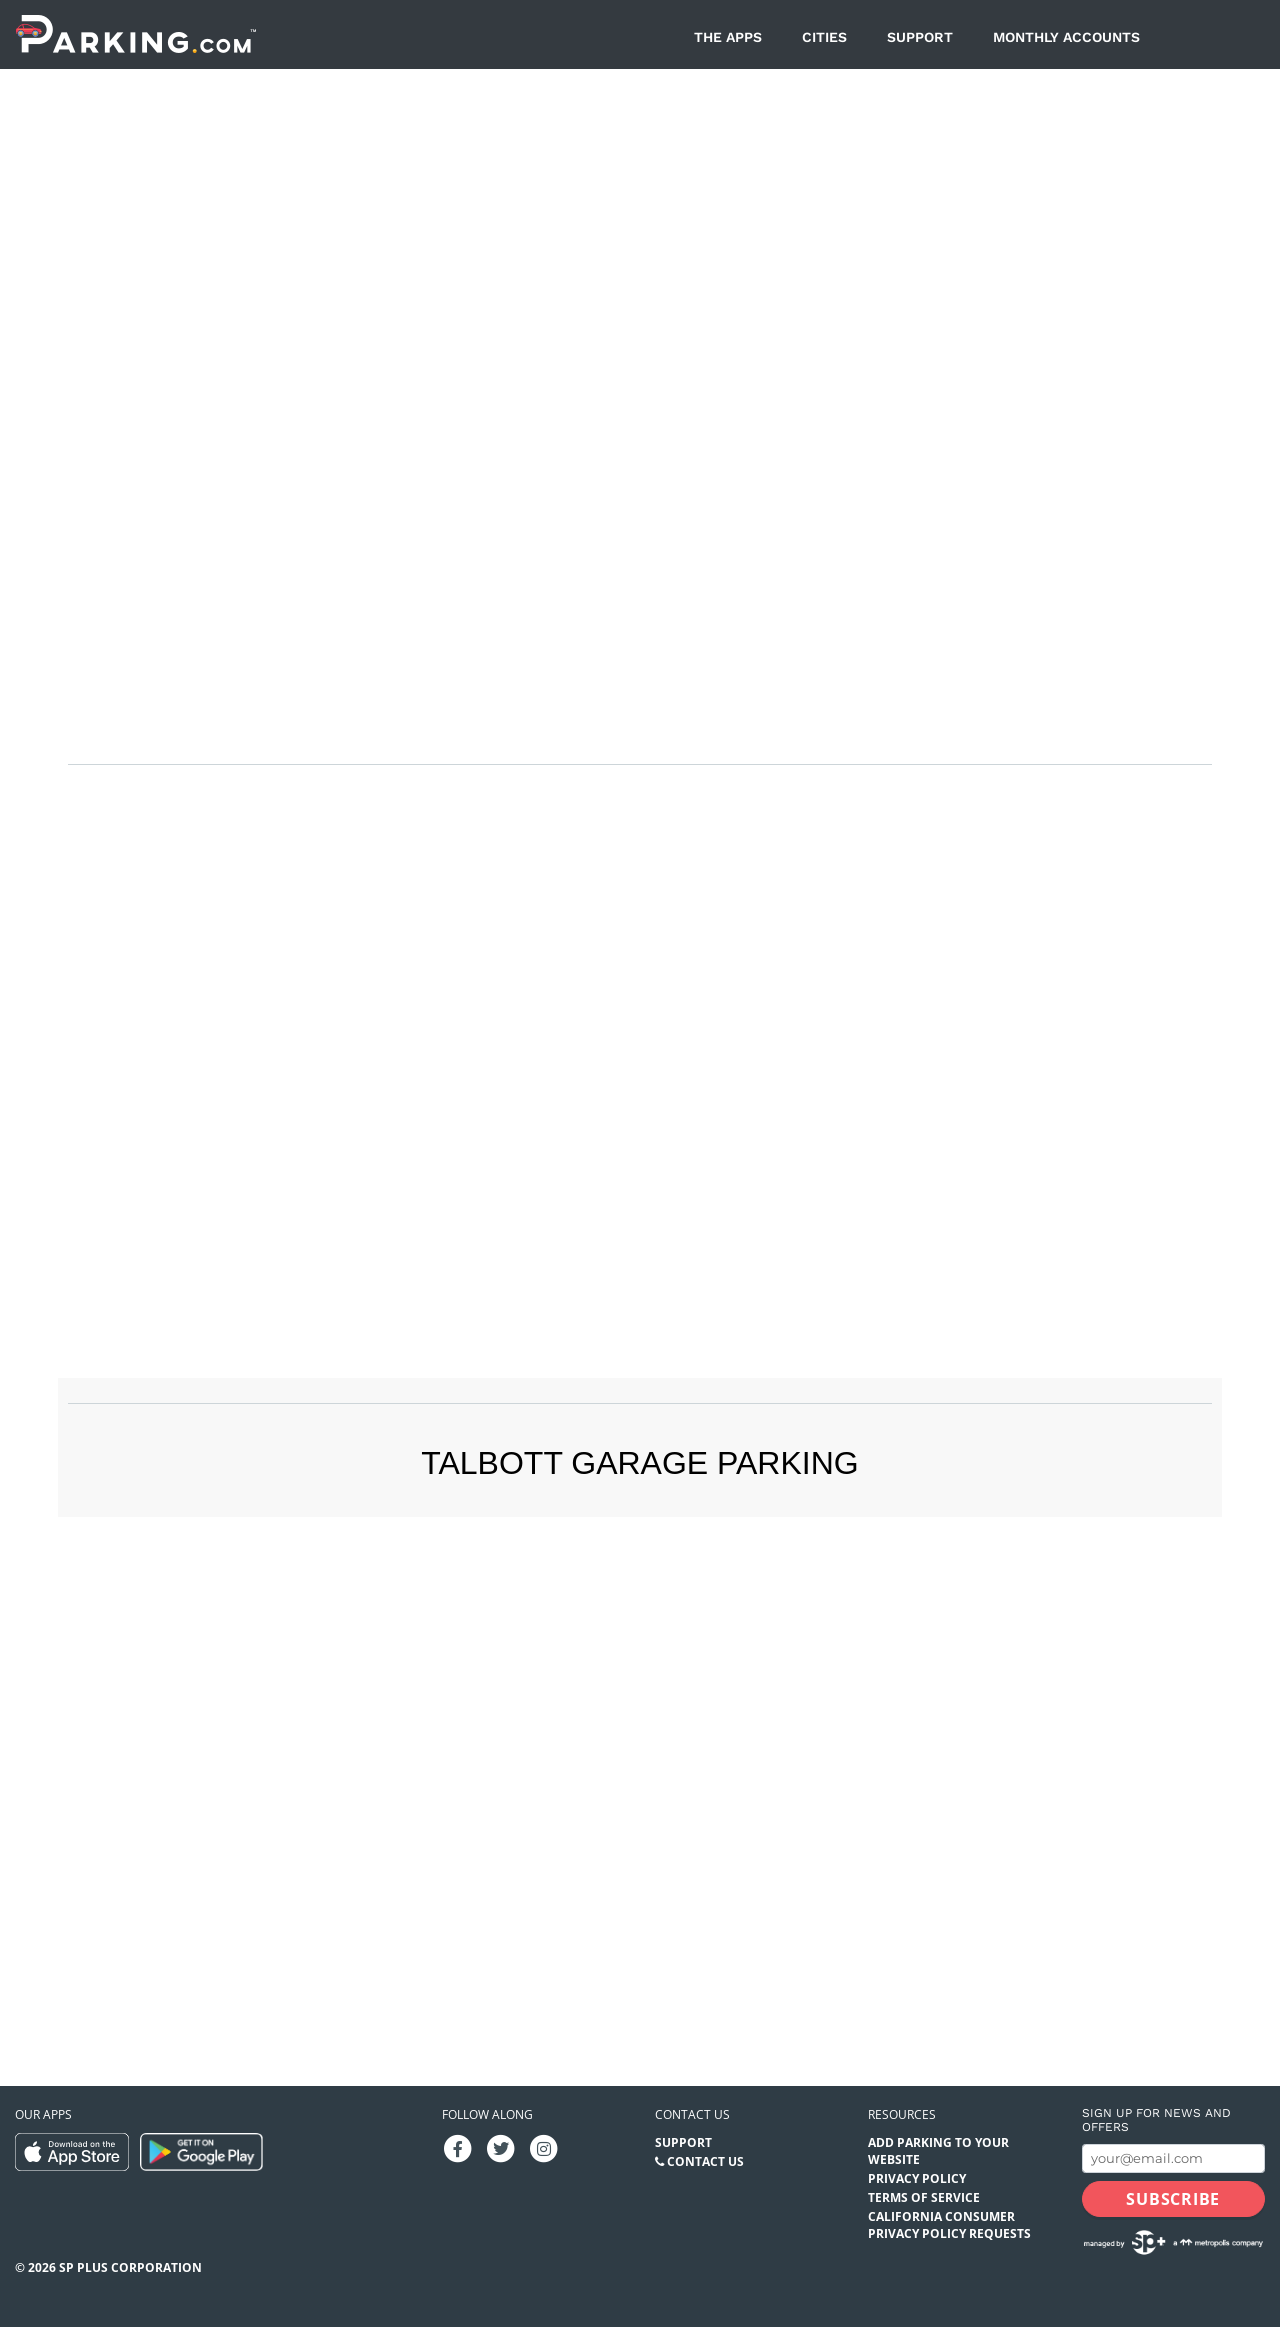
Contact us (692, 2114)
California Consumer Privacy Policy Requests (949, 2225)
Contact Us (705, 2161)
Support (920, 37)
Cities (824, 37)
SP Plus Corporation (130, 2267)
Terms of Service (924, 2197)
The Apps (728, 37)
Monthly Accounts (1066, 37)
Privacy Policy (917, 2178)
